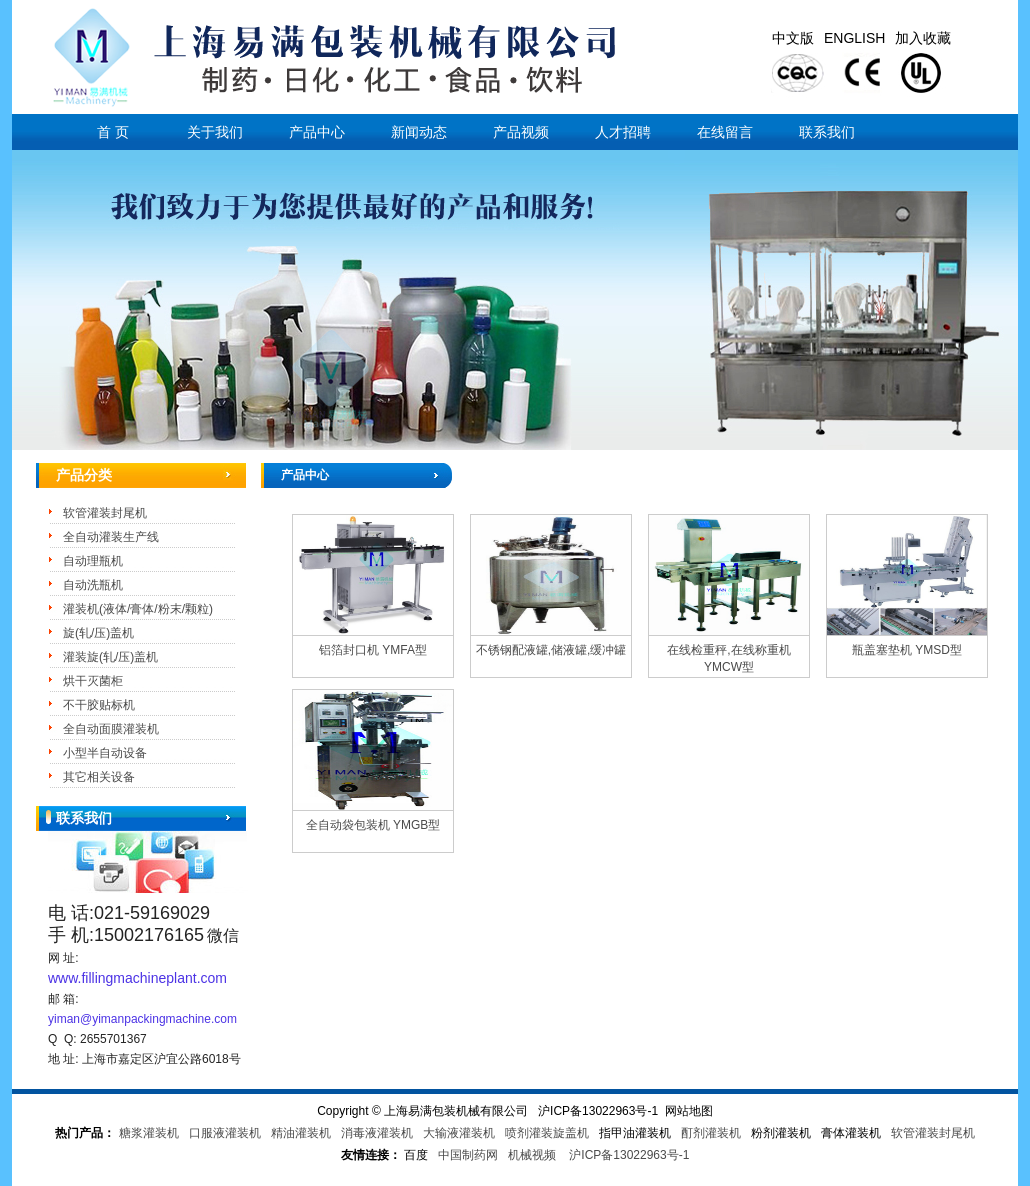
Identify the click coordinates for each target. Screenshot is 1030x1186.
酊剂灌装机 (711, 1133)
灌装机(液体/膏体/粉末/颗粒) (138, 609)
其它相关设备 (99, 777)
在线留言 (725, 132)
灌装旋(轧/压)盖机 (110, 657)
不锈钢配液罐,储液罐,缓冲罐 (551, 650)
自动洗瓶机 (93, 585)
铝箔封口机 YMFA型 (373, 650)
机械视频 (532, 1155)
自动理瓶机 (93, 561)
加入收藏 (923, 38)
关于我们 (215, 132)
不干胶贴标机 (99, 705)
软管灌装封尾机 (105, 513)
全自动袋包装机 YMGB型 (373, 825)
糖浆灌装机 (149, 1133)
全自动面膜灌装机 (111, 729)
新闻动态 (419, 132)
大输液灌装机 (459, 1133)
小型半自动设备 (105, 753)
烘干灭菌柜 (93, 681)
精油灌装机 (301, 1133)
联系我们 (827, 132)
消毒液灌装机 (377, 1133)
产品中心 (317, 132)
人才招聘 (623, 132)
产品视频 (521, 132)
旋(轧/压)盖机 (98, 633)
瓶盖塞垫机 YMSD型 (907, 650)
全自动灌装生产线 (111, 537)
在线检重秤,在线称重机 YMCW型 (728, 658)
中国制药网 (468, 1155)
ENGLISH (854, 38)
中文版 (793, 38)
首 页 (113, 132)
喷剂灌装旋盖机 (547, 1133)
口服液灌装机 (225, 1133)
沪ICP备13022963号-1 (629, 1155)
